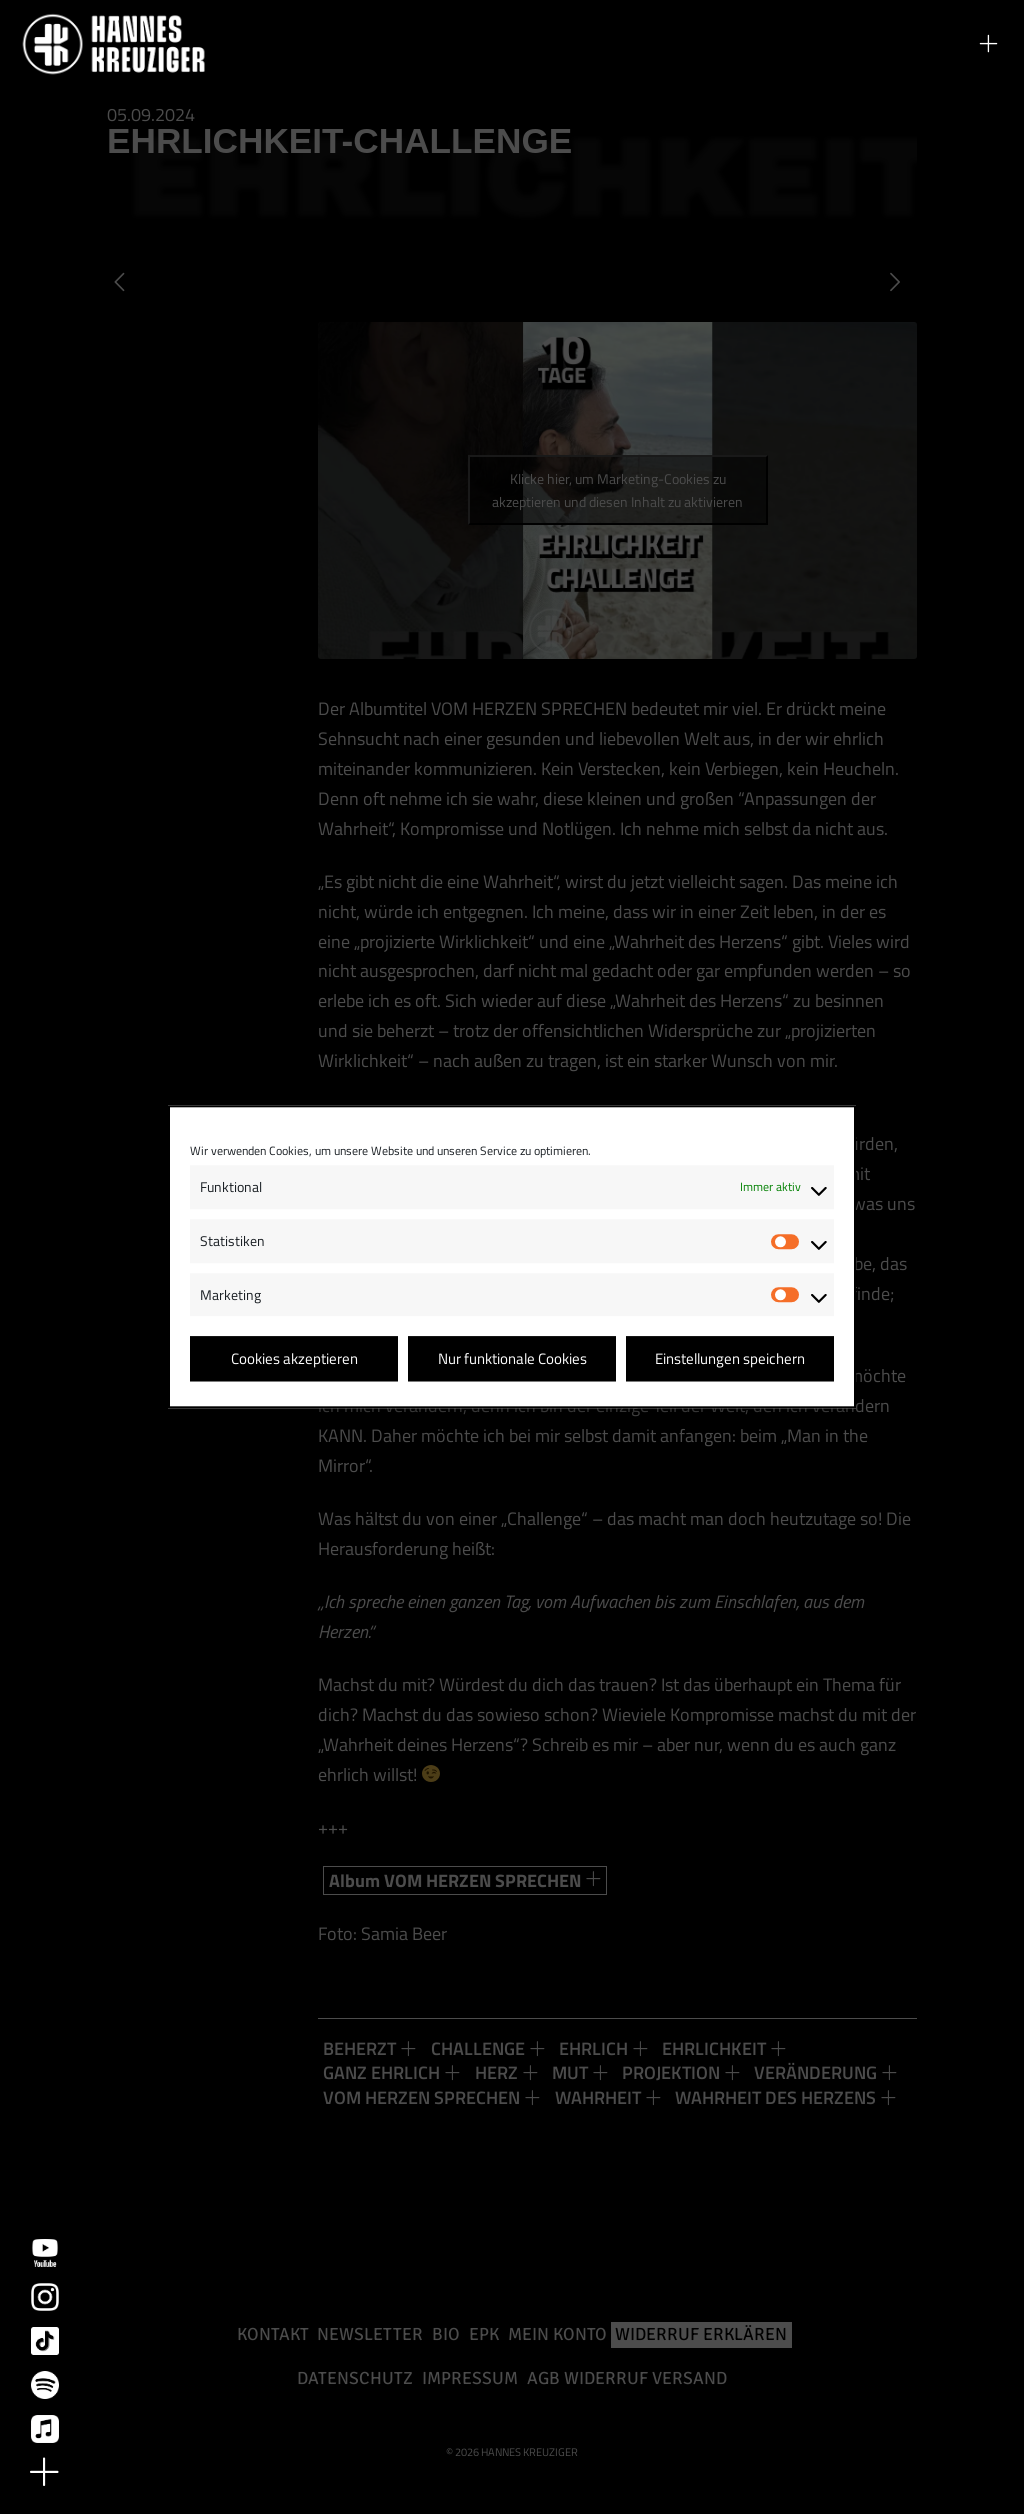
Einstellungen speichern (730, 1358)
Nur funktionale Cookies (512, 1358)
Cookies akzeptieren (294, 1358)
